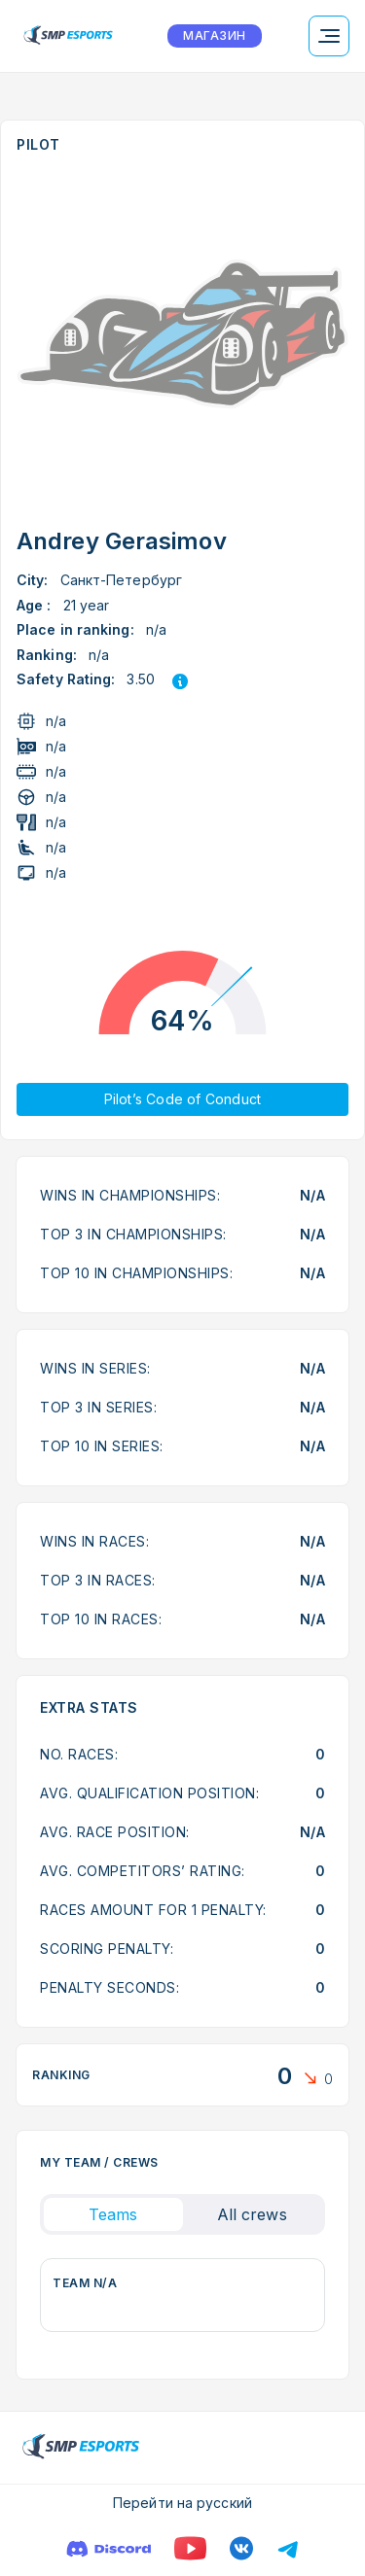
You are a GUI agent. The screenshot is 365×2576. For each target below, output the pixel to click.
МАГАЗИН (214, 35)
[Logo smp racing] (68, 36)
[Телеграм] (288, 2548)
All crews (252, 2214)
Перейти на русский (182, 2502)
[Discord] (108, 2548)
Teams (113, 2214)
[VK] (241, 2548)
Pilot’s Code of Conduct (183, 1099)
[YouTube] (190, 2548)
